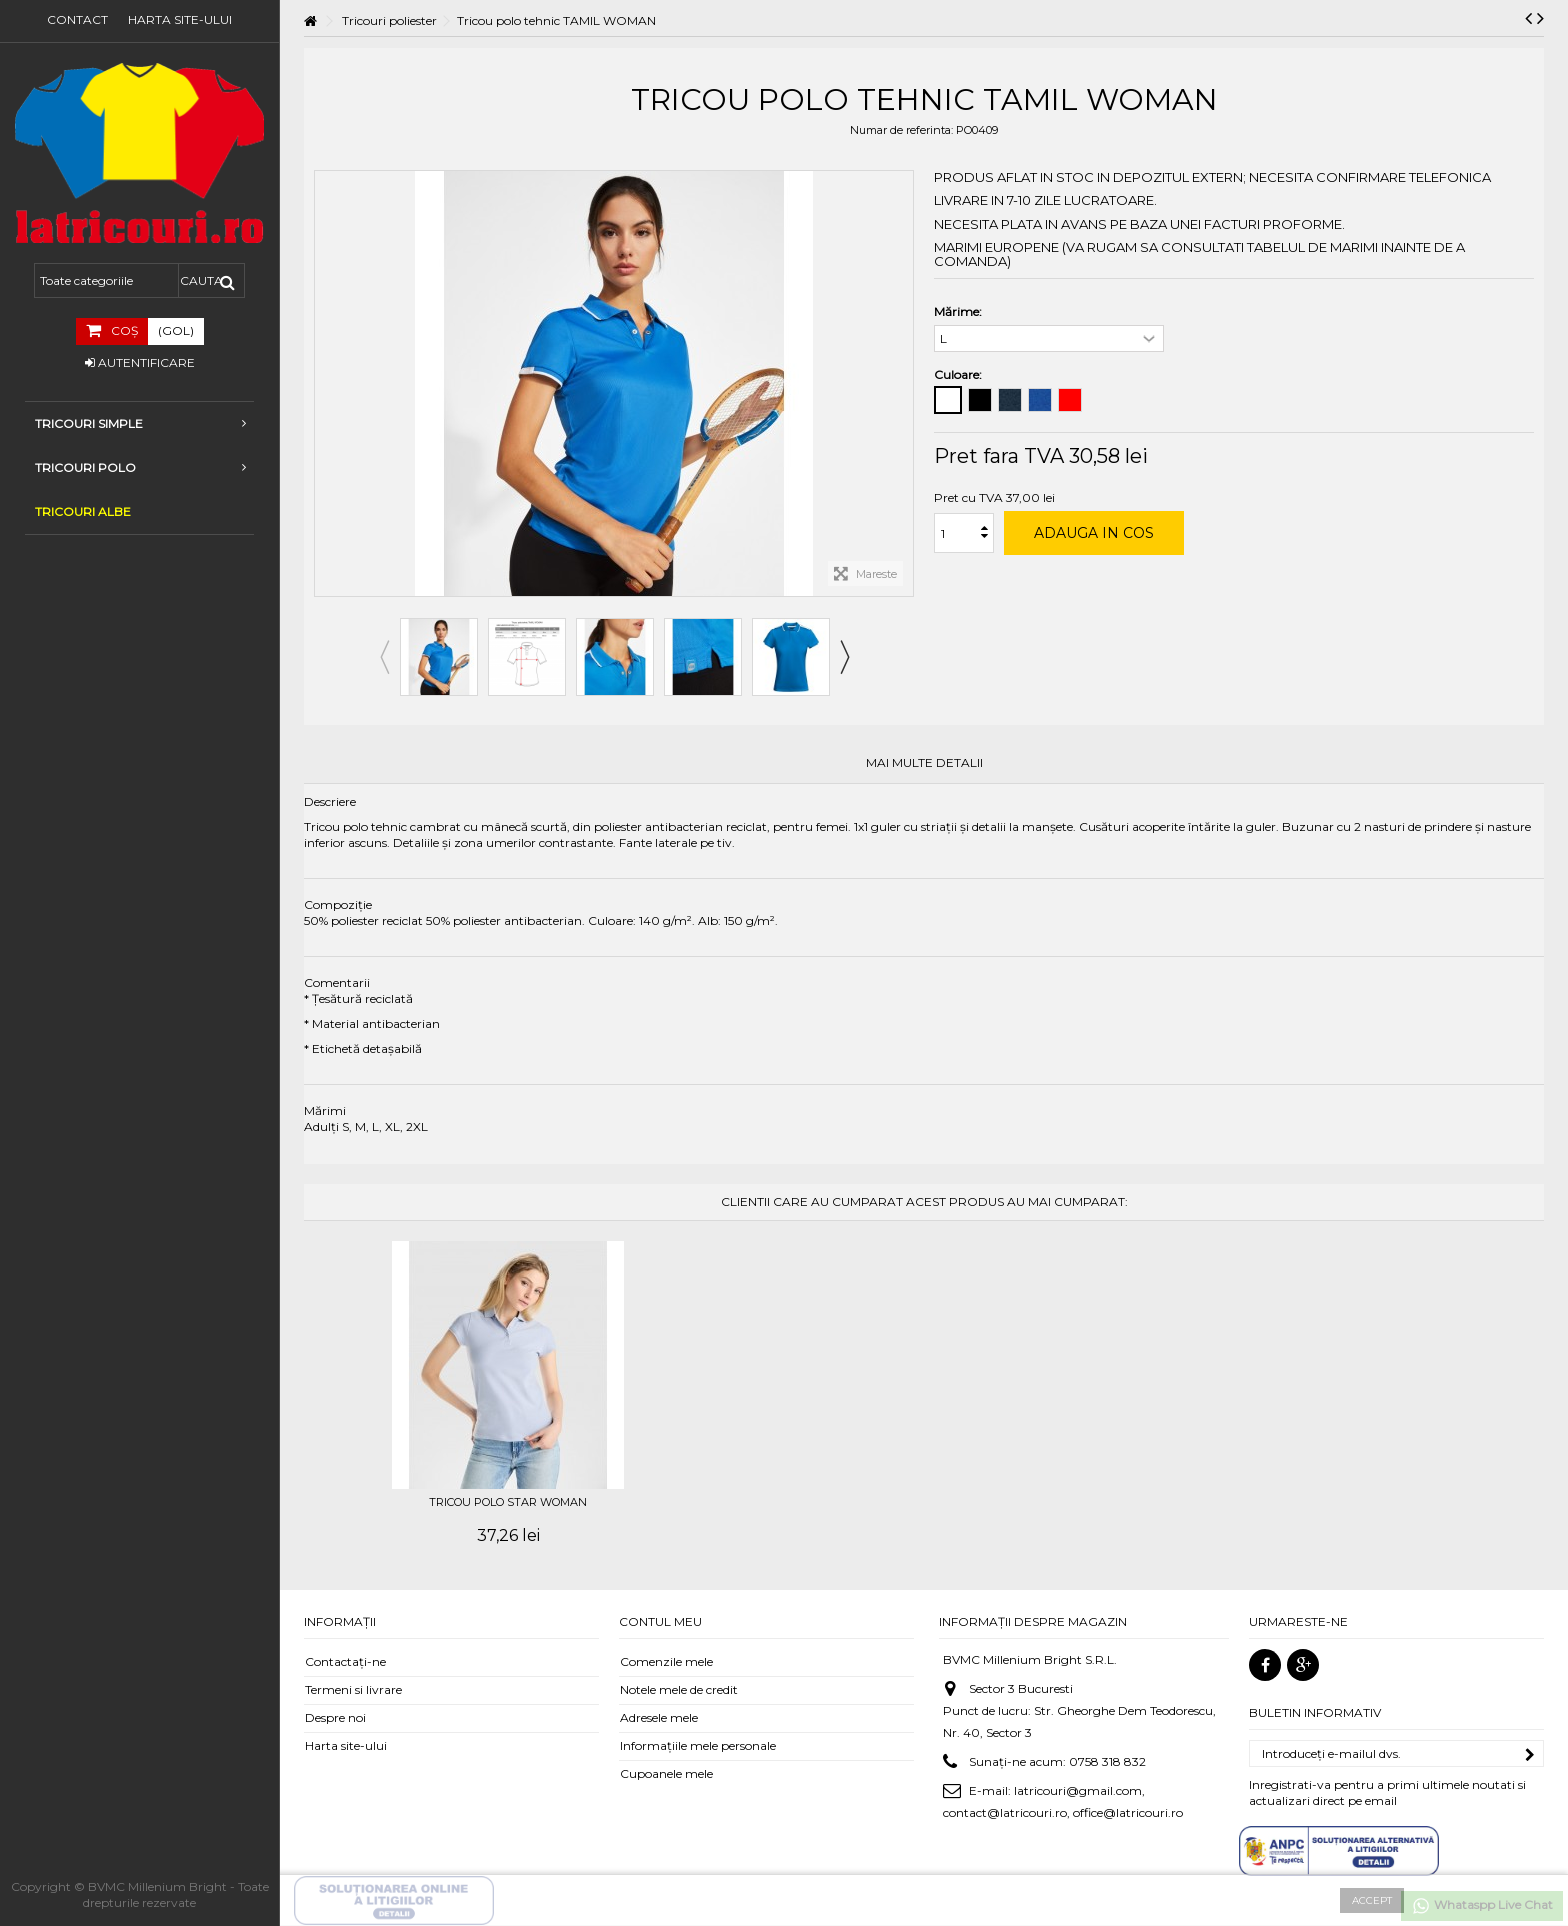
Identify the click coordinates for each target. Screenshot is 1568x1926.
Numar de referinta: (901, 130)
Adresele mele (659, 1717)
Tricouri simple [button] (140, 423)
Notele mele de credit (679, 1689)
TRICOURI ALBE (83, 511)
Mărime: (959, 311)
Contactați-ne (345, 1661)
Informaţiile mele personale (698, 1745)
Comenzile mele (666, 1661)
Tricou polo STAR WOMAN (508, 1502)
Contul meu (660, 1621)
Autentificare (140, 362)
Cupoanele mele (666, 1773)
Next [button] (844, 657)
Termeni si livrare (353, 1689)
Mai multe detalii (924, 763)
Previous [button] (384, 657)
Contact (77, 19)
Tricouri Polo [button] (140, 467)
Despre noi (335, 1717)
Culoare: (959, 374)
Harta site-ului (180, 19)
